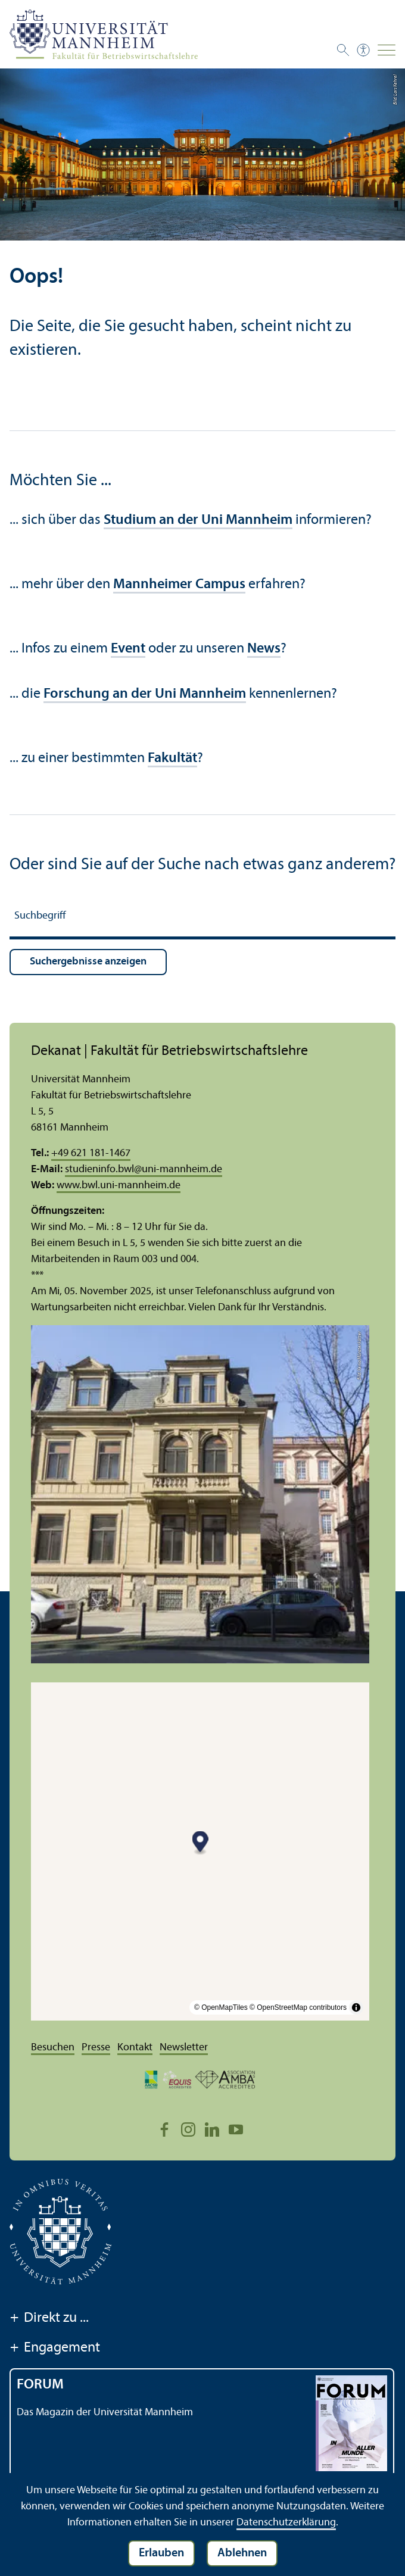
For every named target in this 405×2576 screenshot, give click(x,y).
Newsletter (184, 2047)
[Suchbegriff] (202, 917)
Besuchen (52, 2047)
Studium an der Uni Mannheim (198, 520)
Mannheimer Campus (179, 584)
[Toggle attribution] (356, 2007)
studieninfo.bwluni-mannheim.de (143, 1169)
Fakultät (172, 758)
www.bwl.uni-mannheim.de (118, 1185)
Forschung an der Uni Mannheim (144, 694)
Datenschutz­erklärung (286, 2522)
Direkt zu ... (49, 2319)
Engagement (55, 2348)
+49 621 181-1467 (90, 1153)
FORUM (40, 2385)
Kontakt (134, 2047)
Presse (96, 2047)
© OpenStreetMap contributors (298, 2007)
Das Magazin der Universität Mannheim (105, 2412)
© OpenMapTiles (221, 2007)
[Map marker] (200, 1843)
